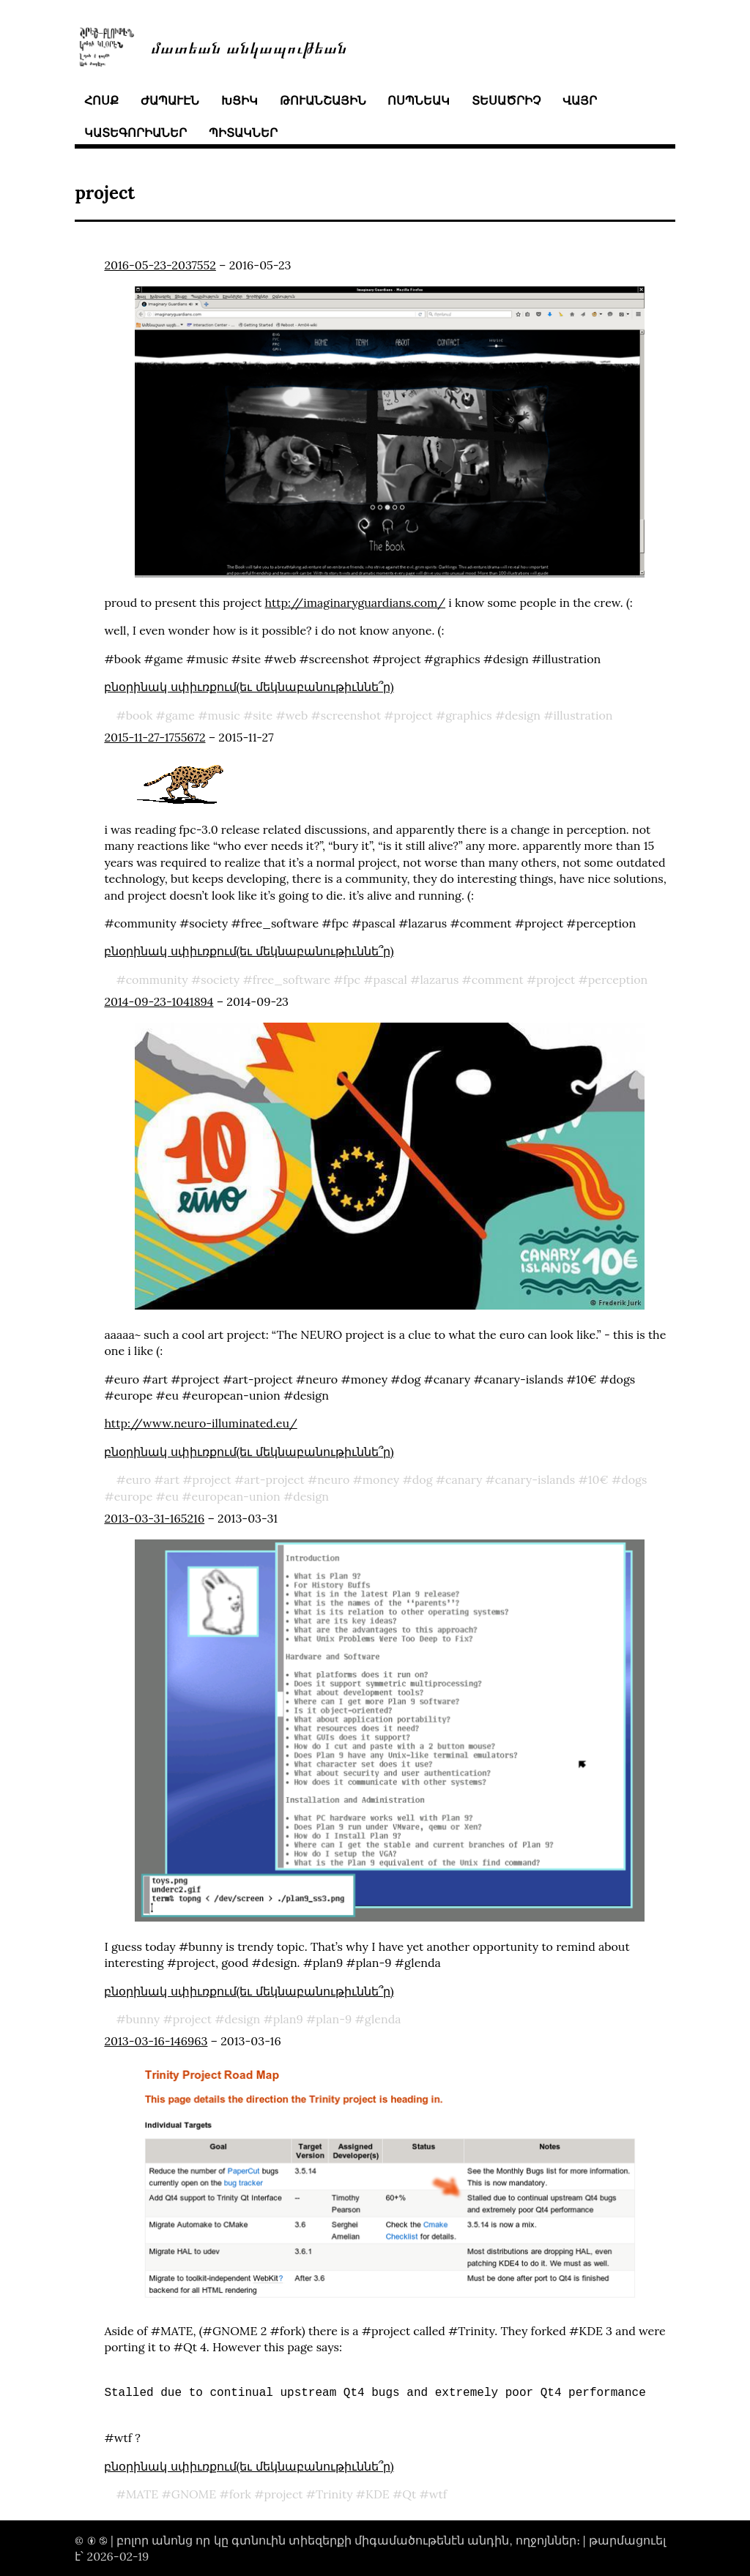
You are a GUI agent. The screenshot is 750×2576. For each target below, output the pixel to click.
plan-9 (334, 2019)
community (157, 979)
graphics (468, 715)
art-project (274, 1479)
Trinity (334, 2494)
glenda (383, 2019)
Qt (409, 2494)
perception (617, 979)
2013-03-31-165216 (154, 1518)
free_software (291, 979)
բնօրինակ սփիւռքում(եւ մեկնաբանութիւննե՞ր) (248, 686)
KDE (377, 2494)
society (220, 979)
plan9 (288, 2019)
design (523, 715)
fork (240, 2494)
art (172, 1479)
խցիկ (239, 100)
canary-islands (535, 1479)
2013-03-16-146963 (155, 2041)
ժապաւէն (170, 100)
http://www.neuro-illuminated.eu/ (200, 1423)
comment (498, 979)
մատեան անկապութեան (249, 46)
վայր (579, 100)
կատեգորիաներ (135, 132)
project (413, 715)
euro (138, 1479)
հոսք (101, 100)
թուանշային (323, 100)
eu (172, 1496)
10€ (598, 1479)
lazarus (439, 979)
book (139, 715)
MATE (142, 2494)
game (180, 715)
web (297, 715)
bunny (143, 2019)
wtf (438, 2494)
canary (463, 1479)
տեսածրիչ (506, 100)
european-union (236, 1496)
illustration (582, 715)
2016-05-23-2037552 (159, 265)
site (262, 715)
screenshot (351, 715)
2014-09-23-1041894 (158, 1001)
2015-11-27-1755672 (154, 737)
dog (422, 1479)
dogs (634, 1479)
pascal (390, 979)
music (223, 715)
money (381, 1479)
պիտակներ (243, 132)
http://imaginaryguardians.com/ (355, 602)
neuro (333, 1479)
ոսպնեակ (418, 100)
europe (133, 1496)
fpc (352, 979)
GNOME (194, 2494)
